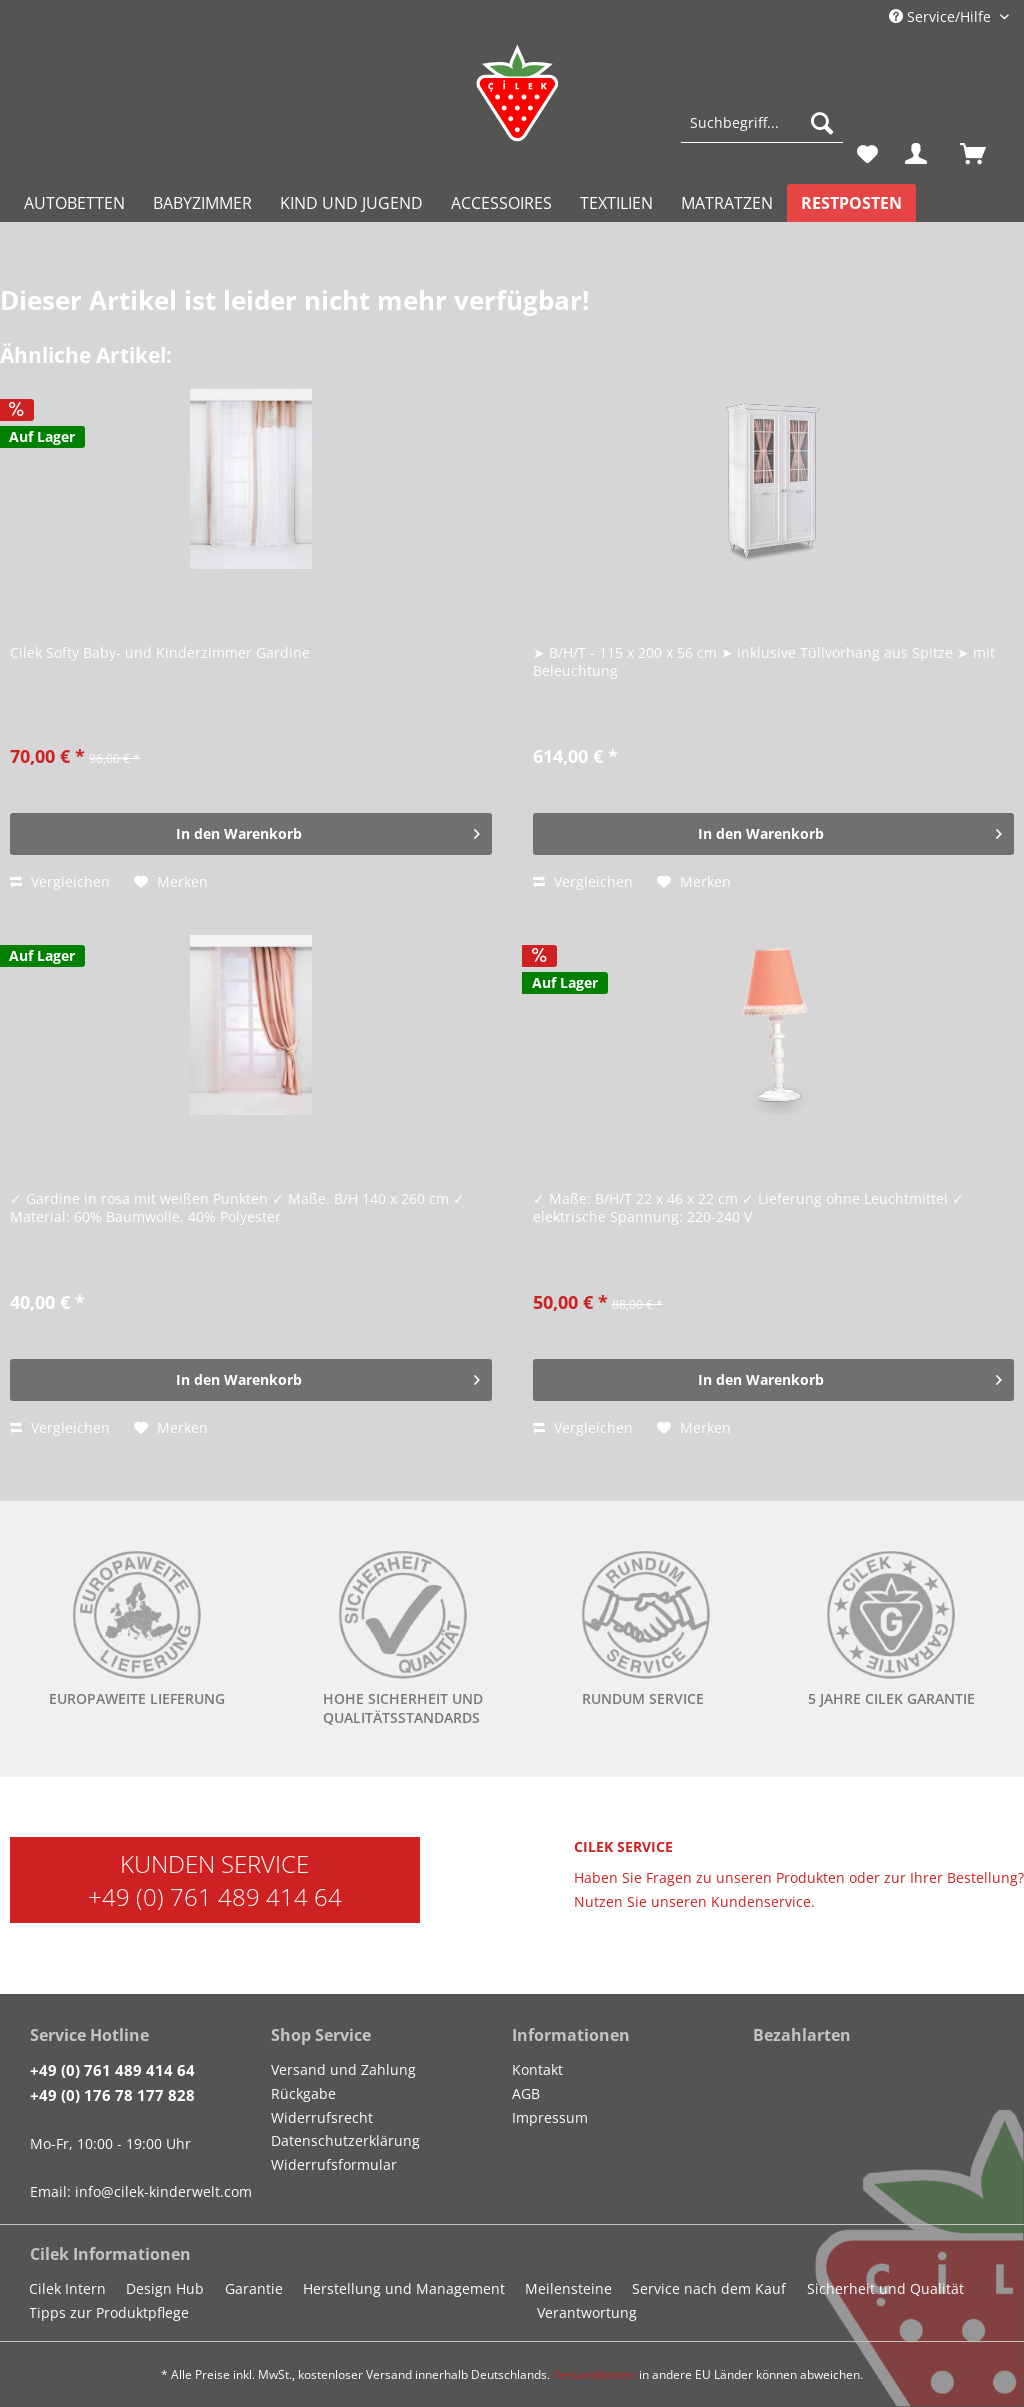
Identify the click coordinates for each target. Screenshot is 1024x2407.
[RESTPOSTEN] (851, 203)
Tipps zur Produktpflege (109, 2312)
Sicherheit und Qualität (885, 2288)
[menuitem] (762, 132)
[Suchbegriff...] (762, 123)
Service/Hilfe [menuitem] (942, 16)
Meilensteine (568, 2288)
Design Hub (165, 2288)
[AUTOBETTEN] (74, 203)
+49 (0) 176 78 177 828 (112, 2095)
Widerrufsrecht (322, 2117)
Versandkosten (594, 2374)
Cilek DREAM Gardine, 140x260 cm (145, 1155)
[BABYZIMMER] (202, 203)
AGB (526, 2093)
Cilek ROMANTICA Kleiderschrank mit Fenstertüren (732, 609)
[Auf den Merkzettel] (171, 882)
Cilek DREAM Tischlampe (629, 1155)
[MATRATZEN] (727, 203)
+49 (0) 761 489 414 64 (215, 1896)
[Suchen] (822, 123)
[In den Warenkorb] (250, 834)
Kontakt (537, 2069)
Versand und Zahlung (343, 2069)
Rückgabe (303, 2093)
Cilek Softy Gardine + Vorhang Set (140, 609)
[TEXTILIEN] (616, 203)
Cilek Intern (67, 2288)
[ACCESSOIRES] (501, 203)
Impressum (550, 2117)
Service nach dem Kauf (709, 2288)
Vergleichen (60, 881)
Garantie (254, 2288)
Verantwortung (587, 2312)
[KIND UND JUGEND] (351, 203)
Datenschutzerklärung (345, 2140)
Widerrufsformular (334, 2164)
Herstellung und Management (404, 2288)
